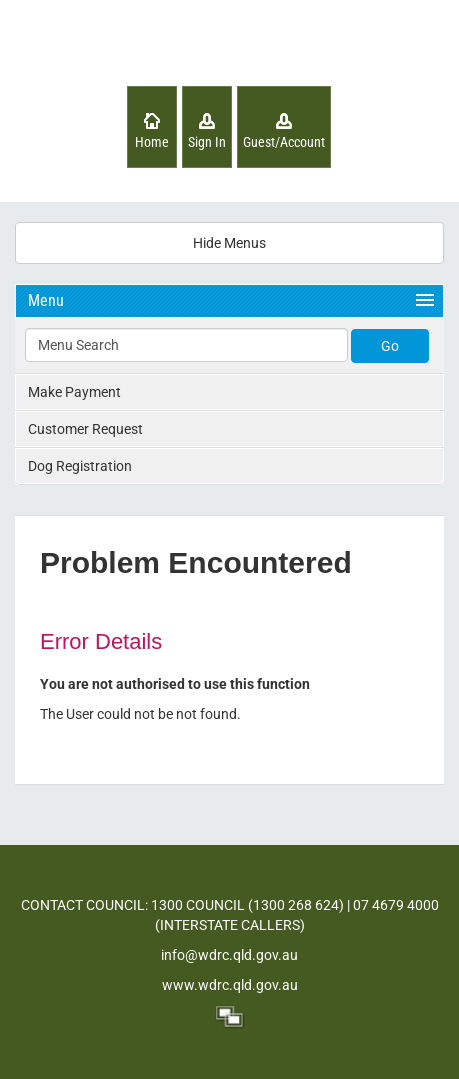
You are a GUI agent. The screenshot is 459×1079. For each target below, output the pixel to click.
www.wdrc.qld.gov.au (230, 985)
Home (152, 142)
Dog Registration (80, 466)
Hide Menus (229, 243)
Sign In (207, 142)
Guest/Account (284, 142)
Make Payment (74, 392)
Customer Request (85, 429)
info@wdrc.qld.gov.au (229, 955)
